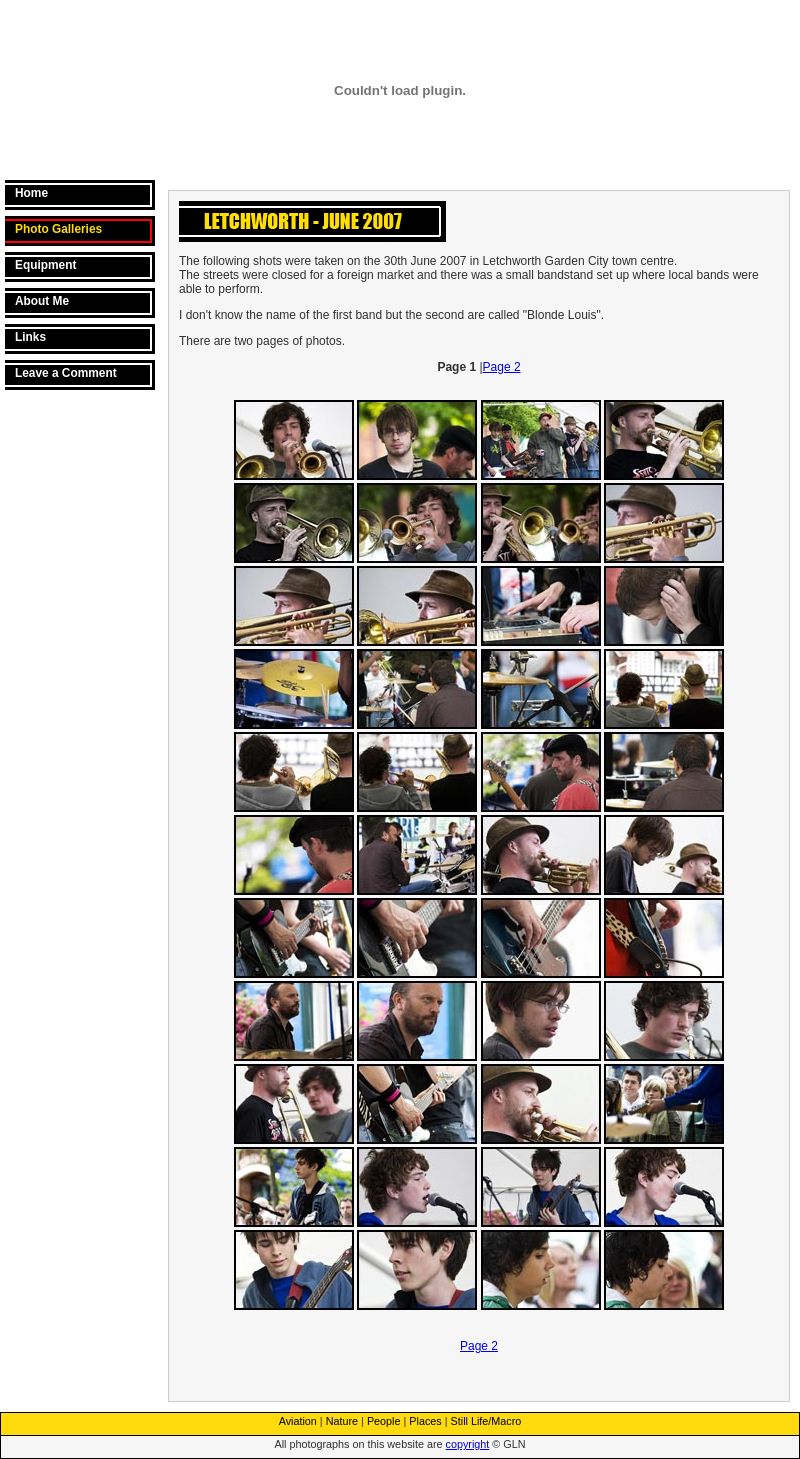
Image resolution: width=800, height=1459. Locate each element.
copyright (468, 1444)
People (384, 1421)
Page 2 (502, 367)
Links (30, 337)
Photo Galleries (58, 229)
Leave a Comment (66, 373)
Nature (342, 1421)
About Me (42, 301)
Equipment (45, 265)
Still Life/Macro (486, 1421)
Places (425, 1421)
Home (31, 193)
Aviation (298, 1421)
